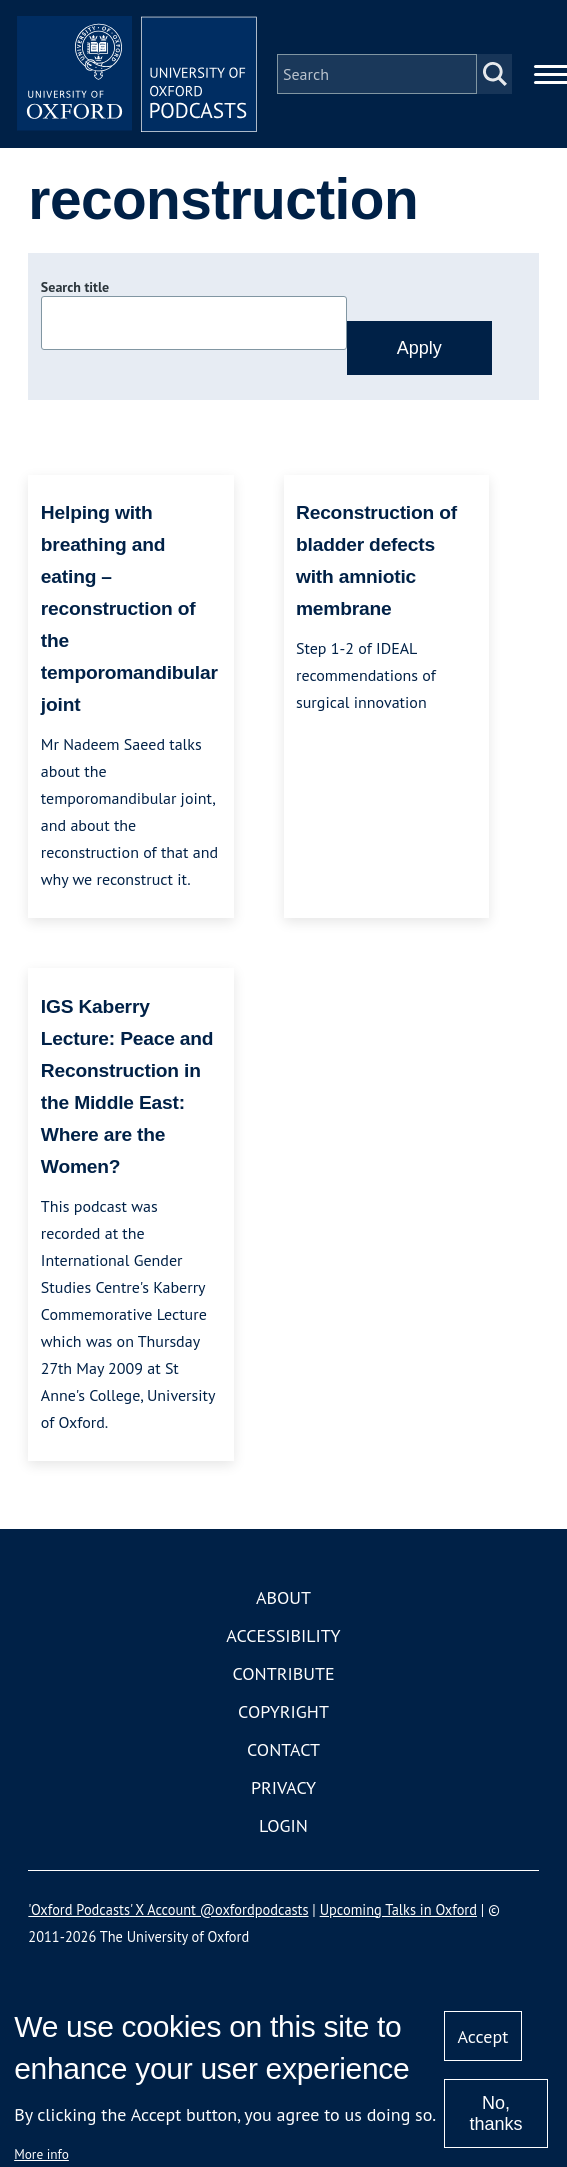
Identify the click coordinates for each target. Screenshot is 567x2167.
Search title (75, 287)
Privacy (283, 1787)
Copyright (283, 1711)
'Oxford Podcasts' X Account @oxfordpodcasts (168, 1909)
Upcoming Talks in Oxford (398, 1909)
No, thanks (495, 2113)
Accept (483, 2036)
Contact (283, 1749)
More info (41, 2154)
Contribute (283, 1673)
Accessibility (283, 1635)
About (283, 1597)
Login (283, 1825)
